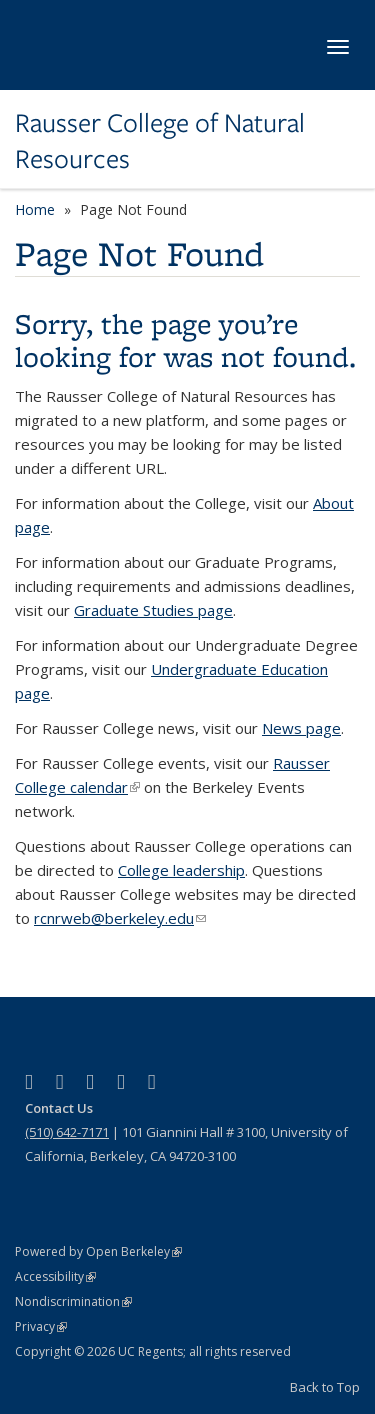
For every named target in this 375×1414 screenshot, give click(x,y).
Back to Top (325, 1387)
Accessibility (55, 1276)
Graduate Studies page (153, 610)
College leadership (181, 870)
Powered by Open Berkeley (98, 1251)
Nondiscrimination (73, 1301)
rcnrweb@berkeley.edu (120, 918)
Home (35, 209)
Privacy (41, 1326)
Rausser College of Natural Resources (160, 141)
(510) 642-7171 (67, 1132)
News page (301, 728)
